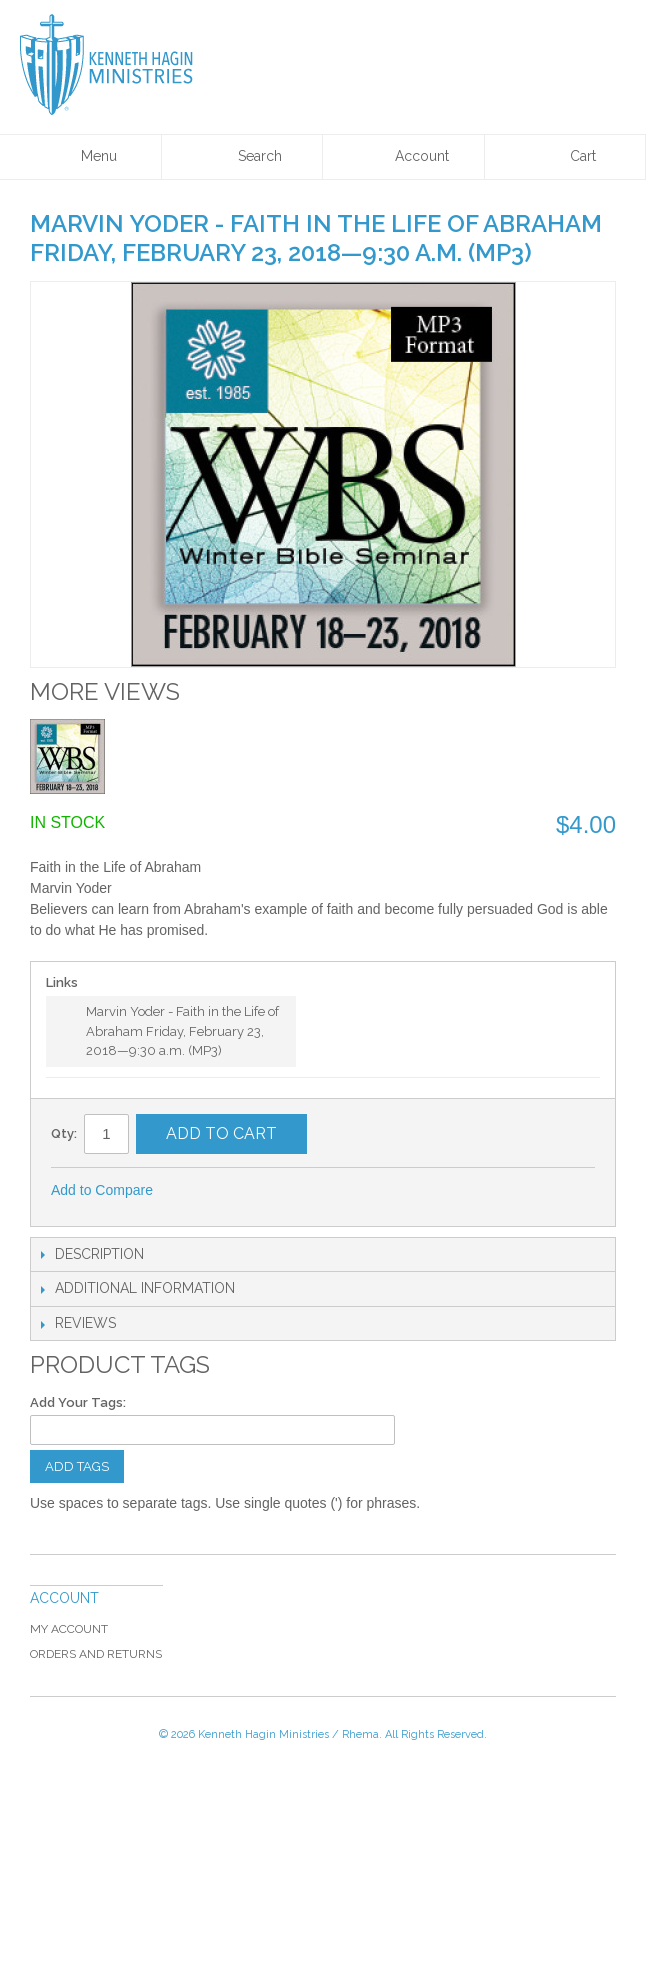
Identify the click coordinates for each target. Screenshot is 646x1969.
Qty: (64, 1133)
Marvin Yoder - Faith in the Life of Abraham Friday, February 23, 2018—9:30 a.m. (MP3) (182, 1031)
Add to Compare (102, 1190)
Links (62, 982)
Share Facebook (235, 1191)
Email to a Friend (195, 1191)
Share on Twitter (275, 1191)
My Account (69, 1629)
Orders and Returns (96, 1654)
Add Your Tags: (78, 1402)
